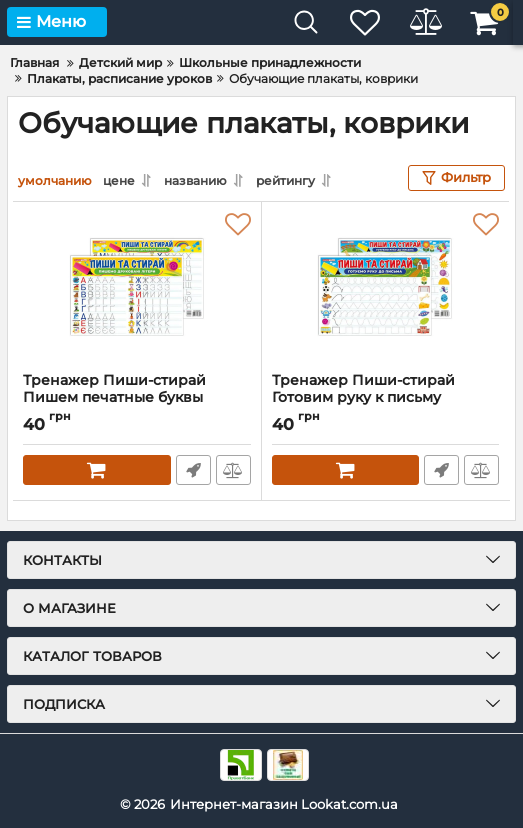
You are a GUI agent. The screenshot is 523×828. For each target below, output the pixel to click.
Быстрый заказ (193, 470)
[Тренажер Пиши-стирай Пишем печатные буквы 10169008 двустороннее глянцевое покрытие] (137, 287)
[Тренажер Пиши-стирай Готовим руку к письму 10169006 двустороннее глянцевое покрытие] (386, 287)
